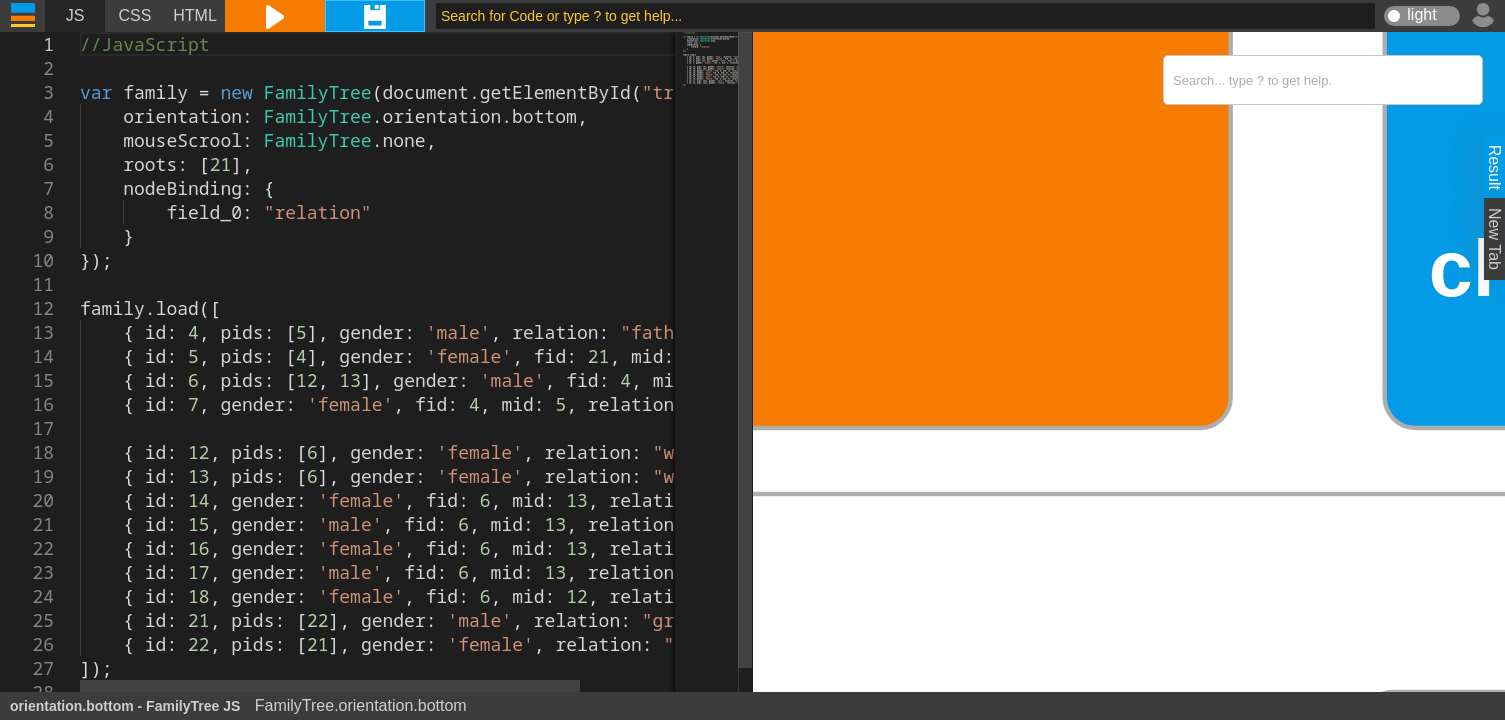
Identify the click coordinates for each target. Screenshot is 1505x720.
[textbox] (80, 32)
